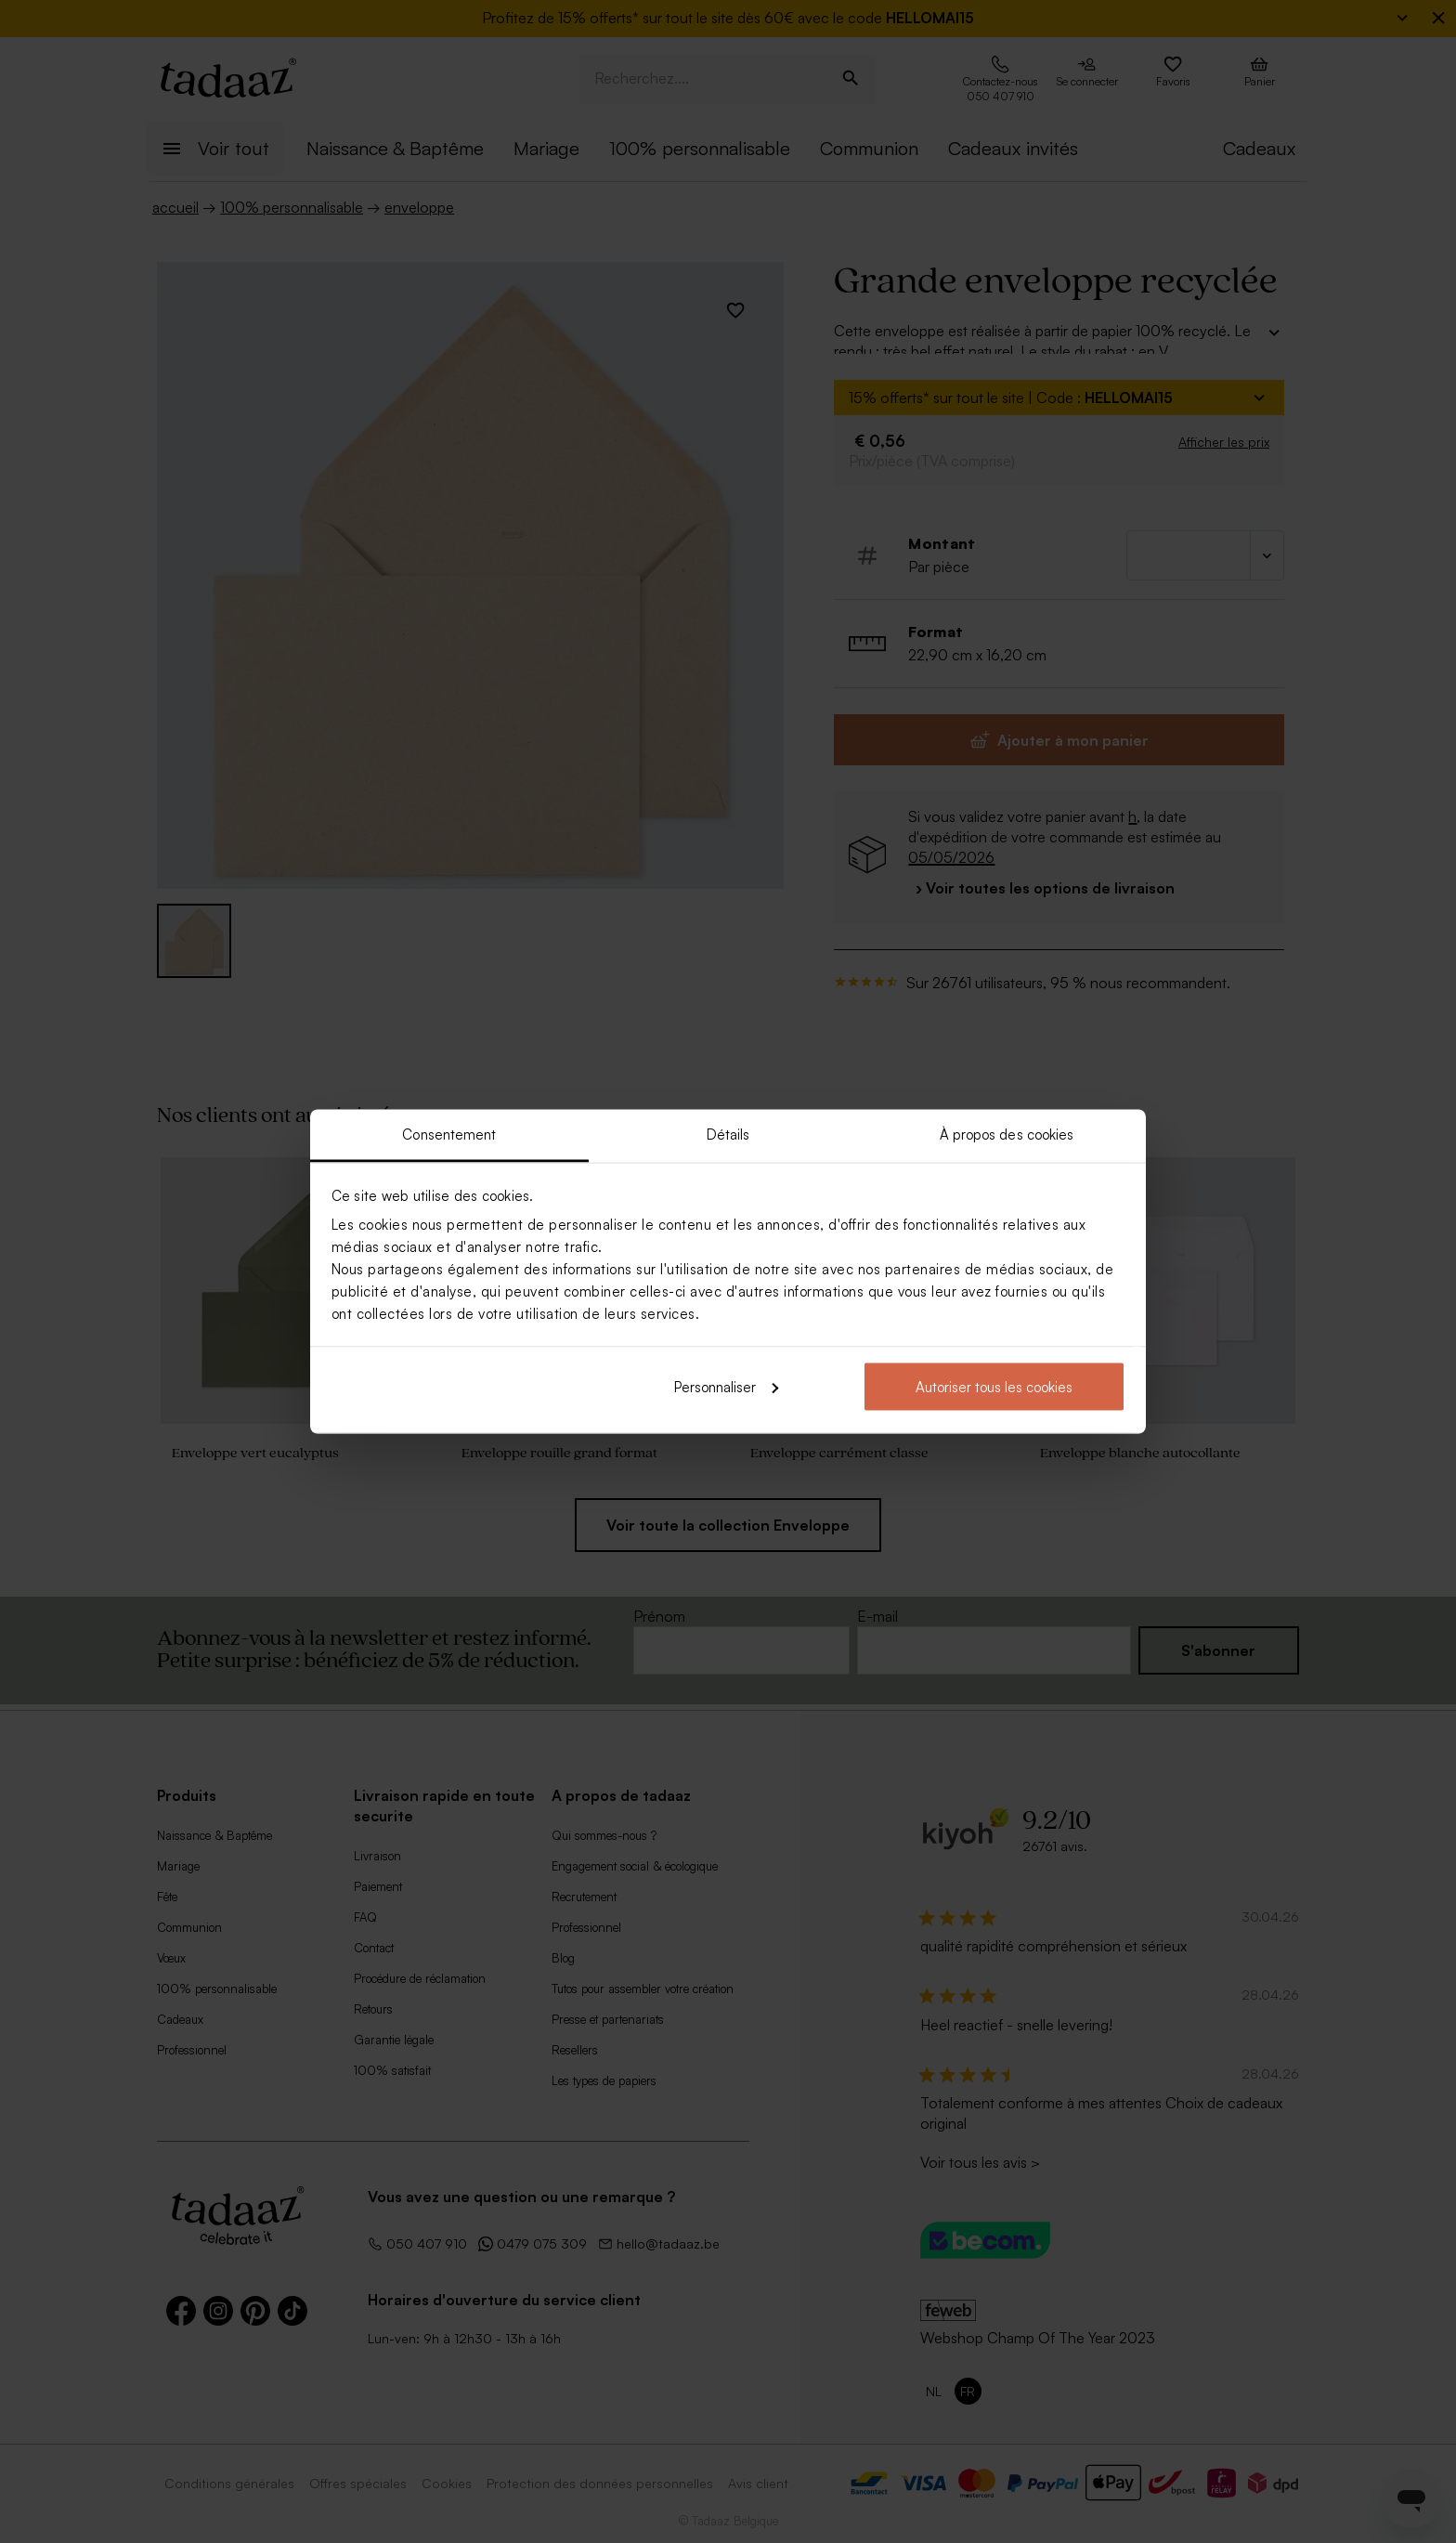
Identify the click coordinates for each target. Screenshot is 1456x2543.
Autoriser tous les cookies (994, 1386)
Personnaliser (726, 1386)
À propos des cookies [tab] (1007, 1134)
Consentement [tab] (449, 1134)
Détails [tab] (728, 1134)
